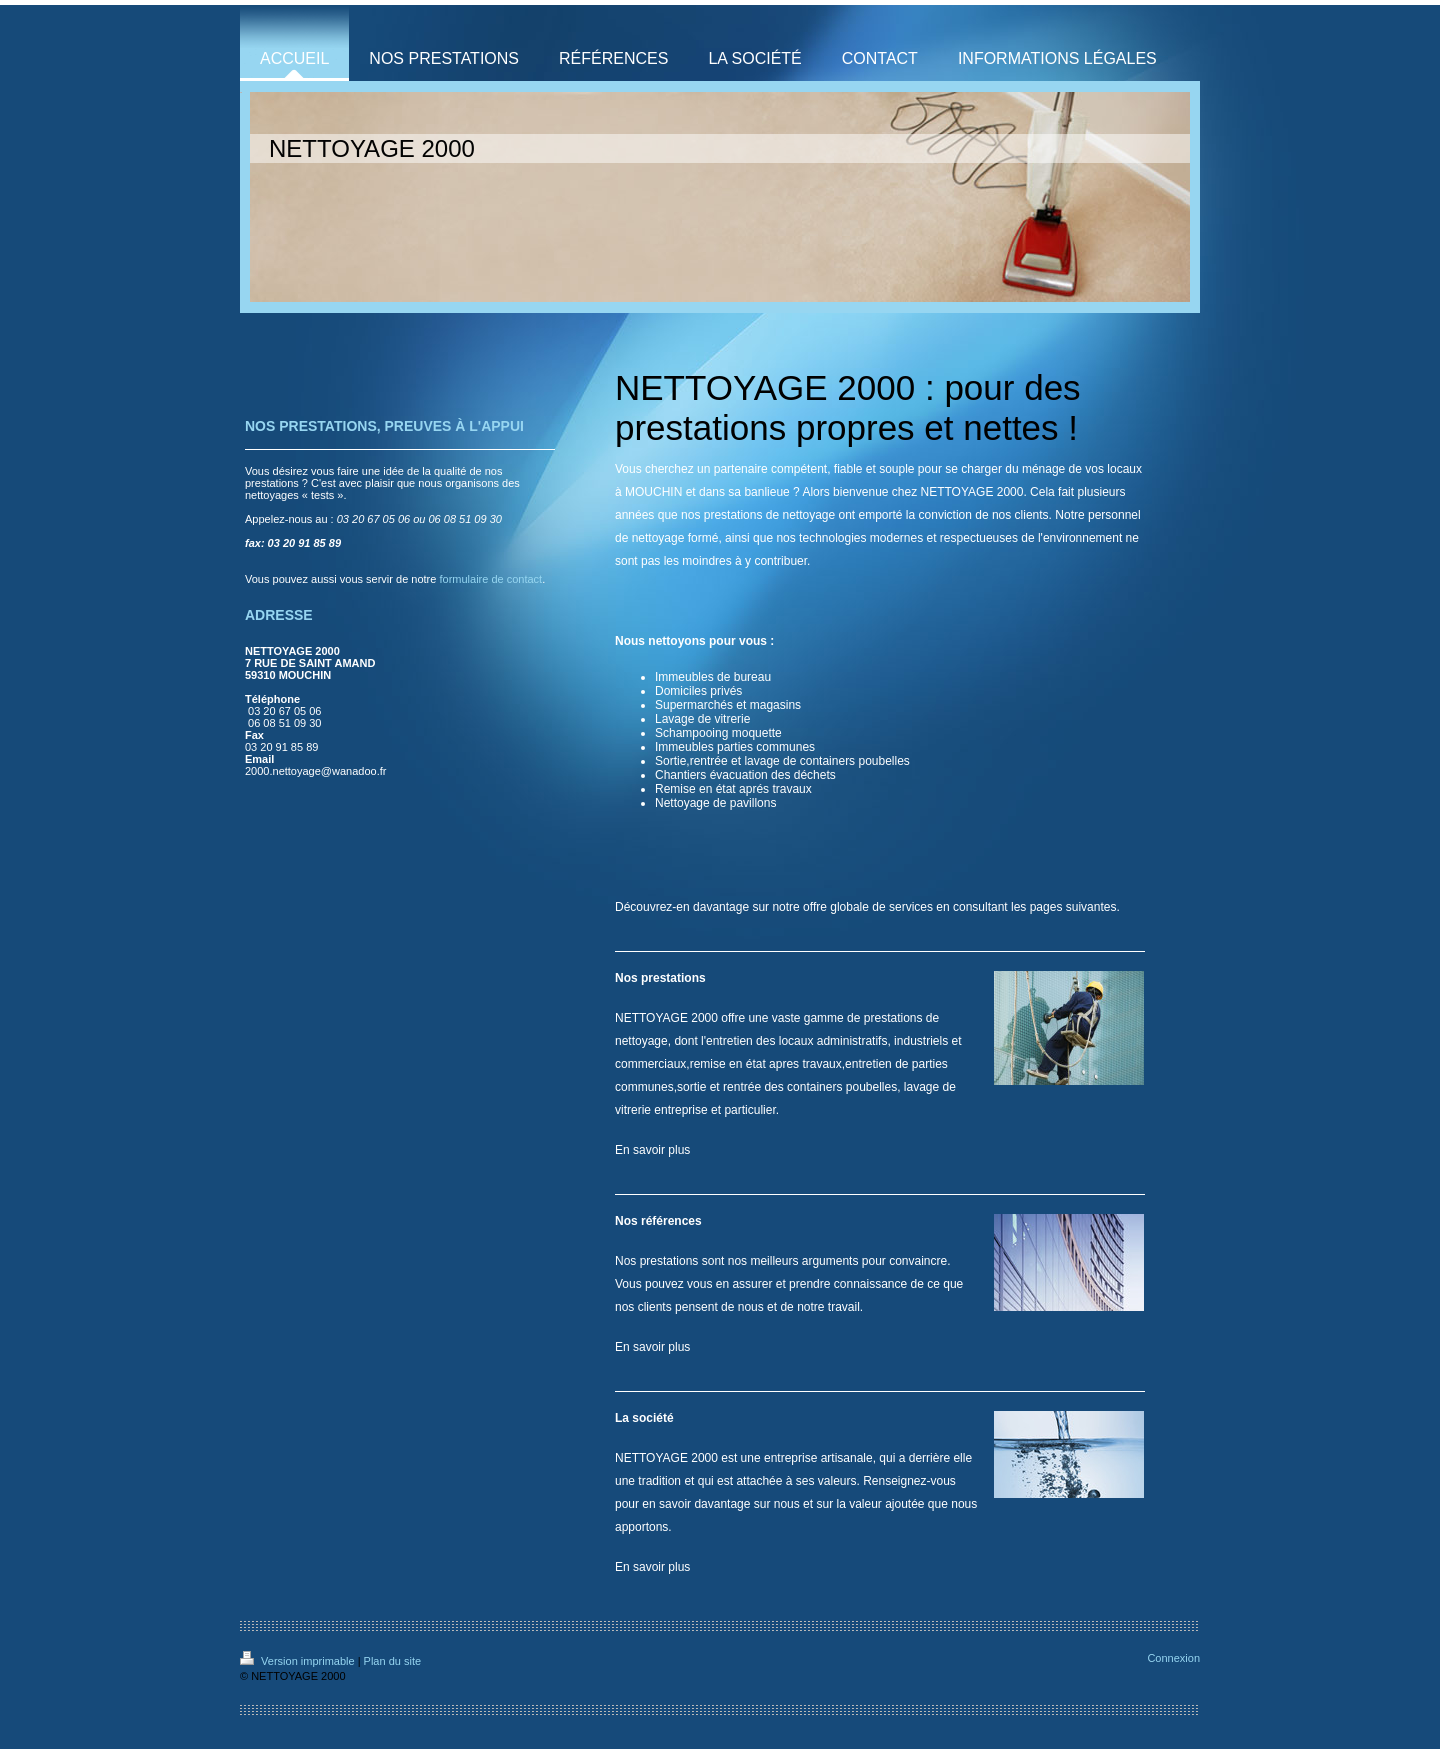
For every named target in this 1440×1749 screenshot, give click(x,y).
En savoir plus (652, 1150)
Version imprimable (299, 1661)
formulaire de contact (490, 579)
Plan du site (392, 1661)
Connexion (1173, 1658)
